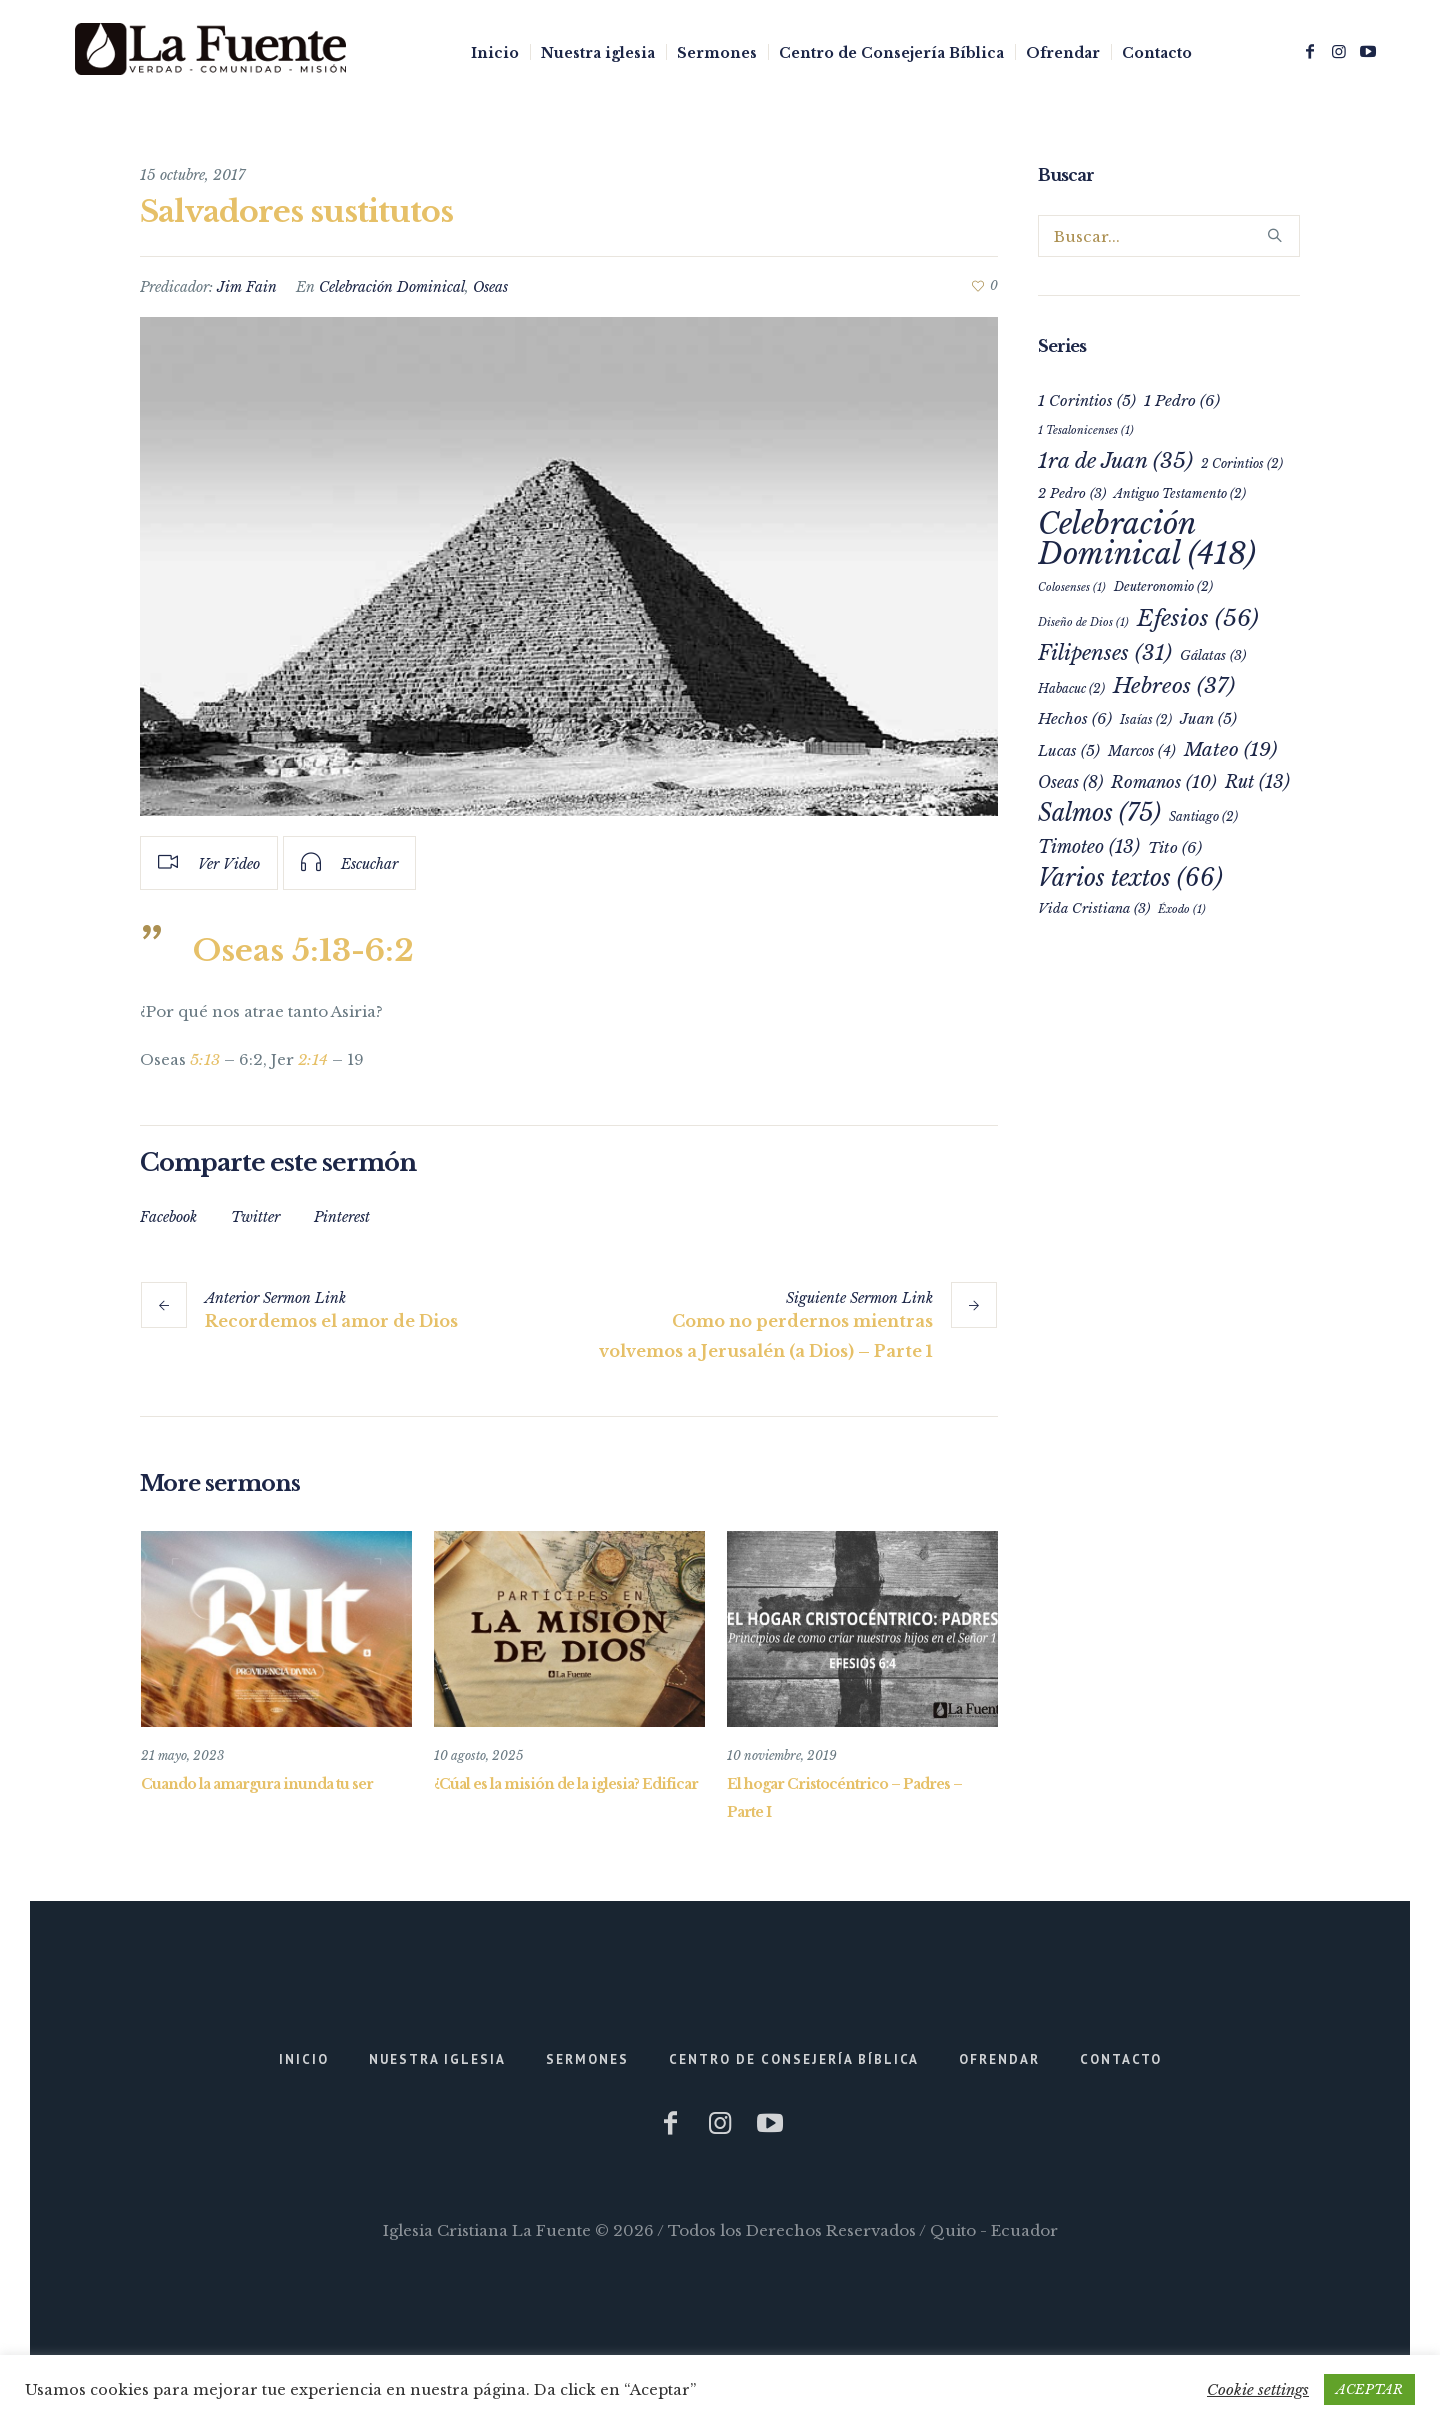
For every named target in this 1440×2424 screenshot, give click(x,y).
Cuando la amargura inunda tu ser (257, 1784)
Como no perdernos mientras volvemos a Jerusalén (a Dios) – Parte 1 (766, 1336)
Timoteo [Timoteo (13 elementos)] (1089, 847)
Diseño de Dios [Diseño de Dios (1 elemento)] (1083, 622)
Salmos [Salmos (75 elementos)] (1099, 812)
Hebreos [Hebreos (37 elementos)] (1174, 686)
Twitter (255, 1217)
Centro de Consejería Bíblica (794, 2059)
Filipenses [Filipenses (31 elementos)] (1105, 653)
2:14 (313, 1059)
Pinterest (342, 1217)
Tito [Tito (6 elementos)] (1175, 847)
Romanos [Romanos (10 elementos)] (1164, 782)
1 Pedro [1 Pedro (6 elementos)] (1182, 400)
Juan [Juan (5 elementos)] (1208, 719)
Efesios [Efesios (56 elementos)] (1198, 618)
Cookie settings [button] (1258, 2389)
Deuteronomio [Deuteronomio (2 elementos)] (1163, 586)
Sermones (587, 2059)
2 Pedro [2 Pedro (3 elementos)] (1072, 493)
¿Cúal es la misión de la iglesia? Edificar (566, 1784)
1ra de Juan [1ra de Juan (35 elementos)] (1115, 461)
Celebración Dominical (392, 287)
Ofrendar (999, 2059)
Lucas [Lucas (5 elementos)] (1069, 751)
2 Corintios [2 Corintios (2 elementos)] (1242, 463)
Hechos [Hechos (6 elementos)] (1075, 718)
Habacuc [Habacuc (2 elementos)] (1071, 688)
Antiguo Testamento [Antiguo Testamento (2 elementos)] (1180, 493)
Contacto (1121, 2059)
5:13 (205, 1059)
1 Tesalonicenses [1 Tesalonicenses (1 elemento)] (1086, 430)
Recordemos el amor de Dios (331, 1321)
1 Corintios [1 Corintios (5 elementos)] (1087, 401)
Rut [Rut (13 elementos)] (1257, 782)
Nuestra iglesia (437, 2059)
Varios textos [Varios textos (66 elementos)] (1130, 878)
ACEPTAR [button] (1369, 2389)
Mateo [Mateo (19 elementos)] (1230, 749)
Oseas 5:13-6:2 (303, 950)
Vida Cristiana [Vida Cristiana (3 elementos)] (1094, 908)
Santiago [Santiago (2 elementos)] (1203, 816)
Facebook (168, 1217)
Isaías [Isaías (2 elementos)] (1146, 719)
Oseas (490, 287)
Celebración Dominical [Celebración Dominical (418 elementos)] (1147, 539)
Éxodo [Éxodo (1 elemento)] (1182, 909)
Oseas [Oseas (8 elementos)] (1070, 782)
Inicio (304, 2059)
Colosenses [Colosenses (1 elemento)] (1072, 587)
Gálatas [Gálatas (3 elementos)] (1213, 655)
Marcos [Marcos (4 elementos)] (1142, 751)
